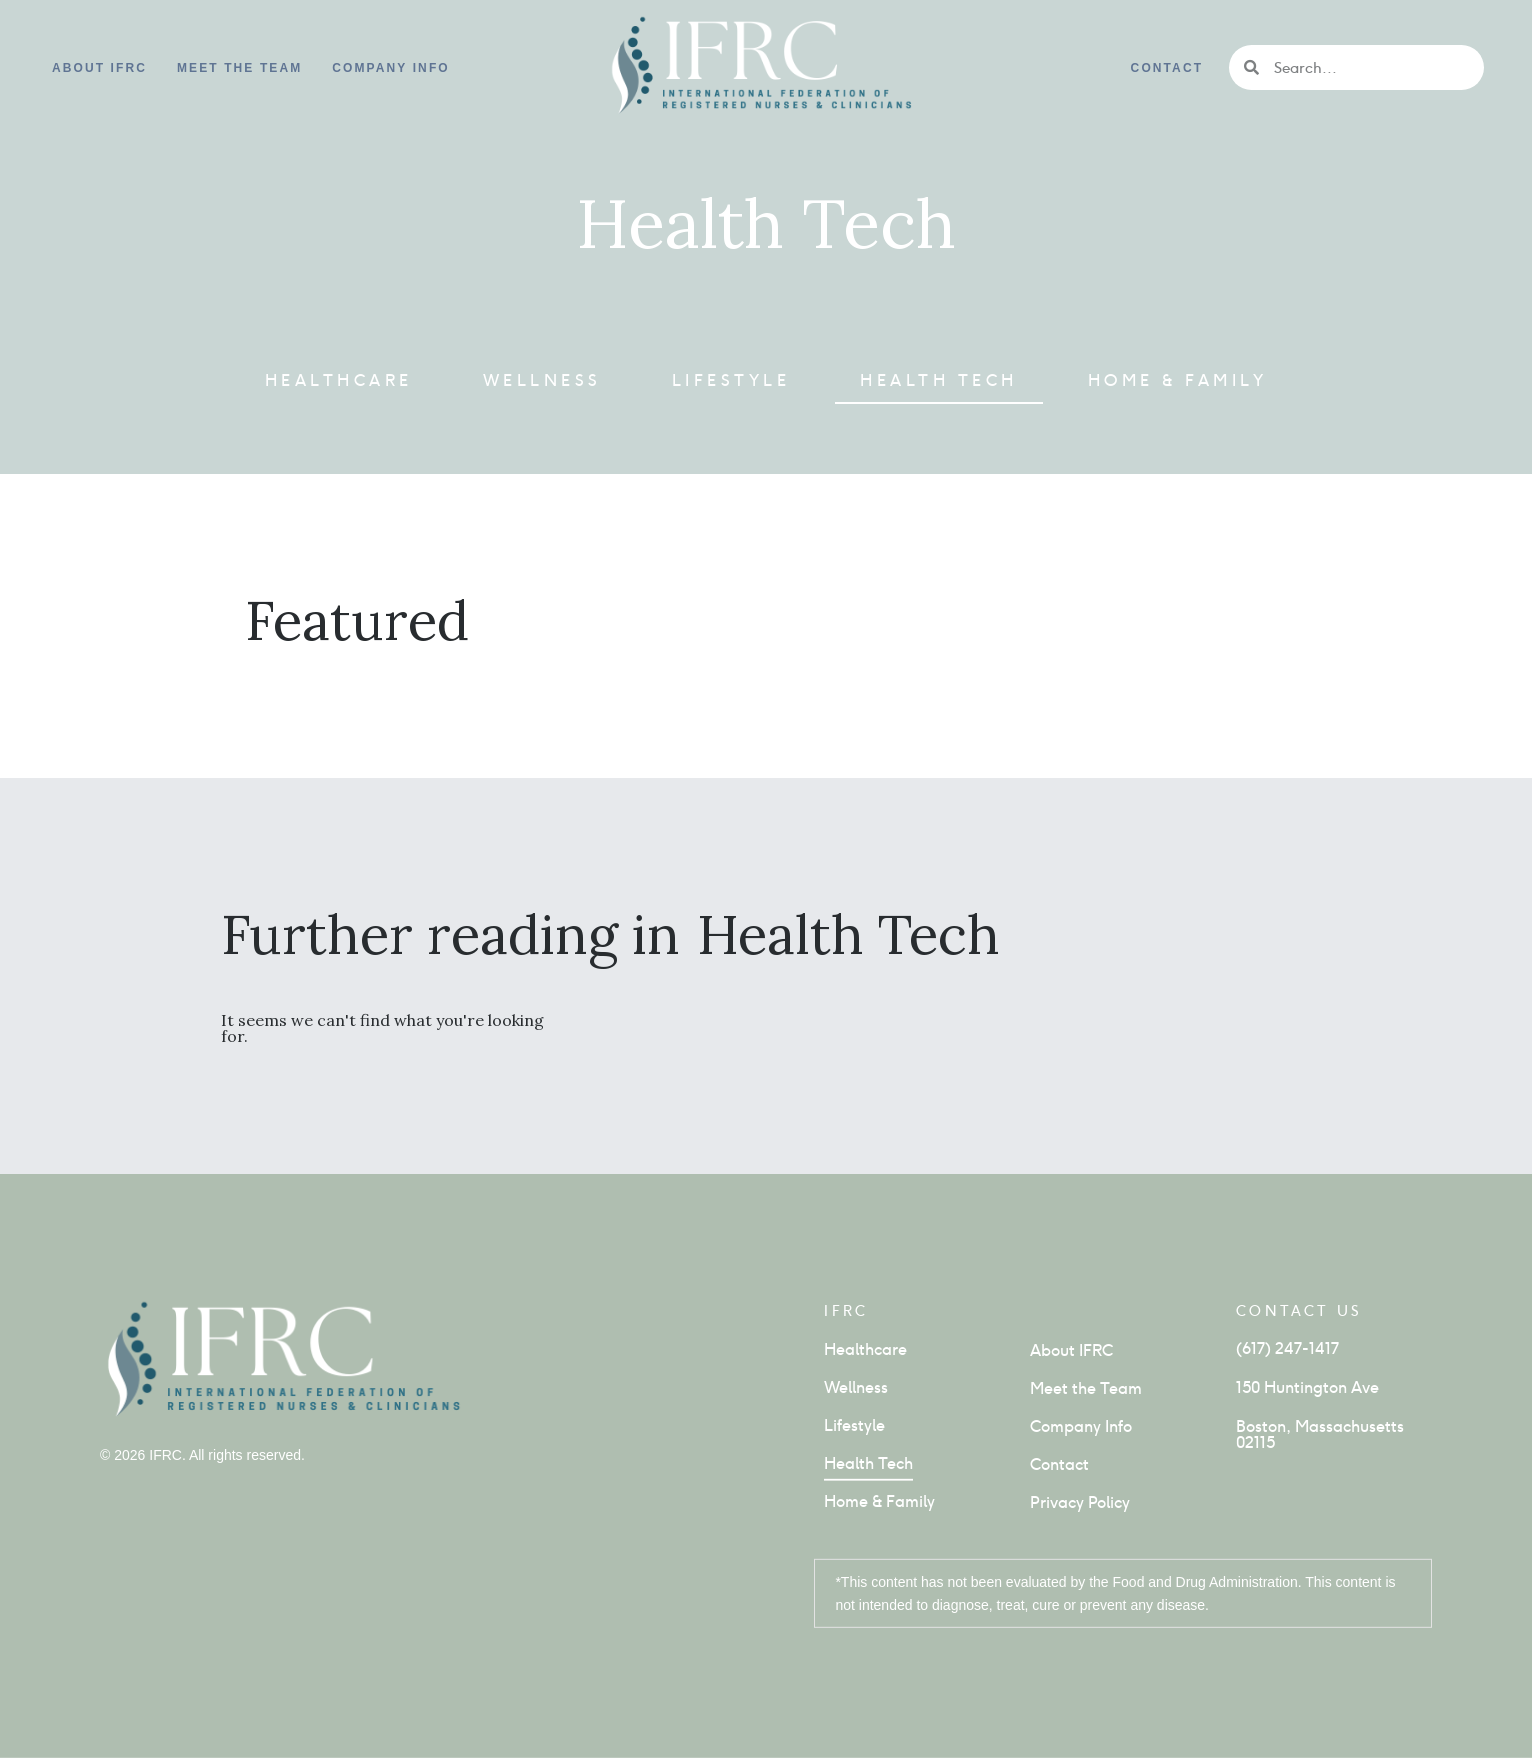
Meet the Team (239, 68)
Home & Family (1178, 380)
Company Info (1081, 1426)
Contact (1167, 68)
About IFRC (99, 68)
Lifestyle (731, 380)
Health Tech (939, 380)
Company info (390, 68)
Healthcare (339, 380)
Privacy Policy (1080, 1502)
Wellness (542, 380)
